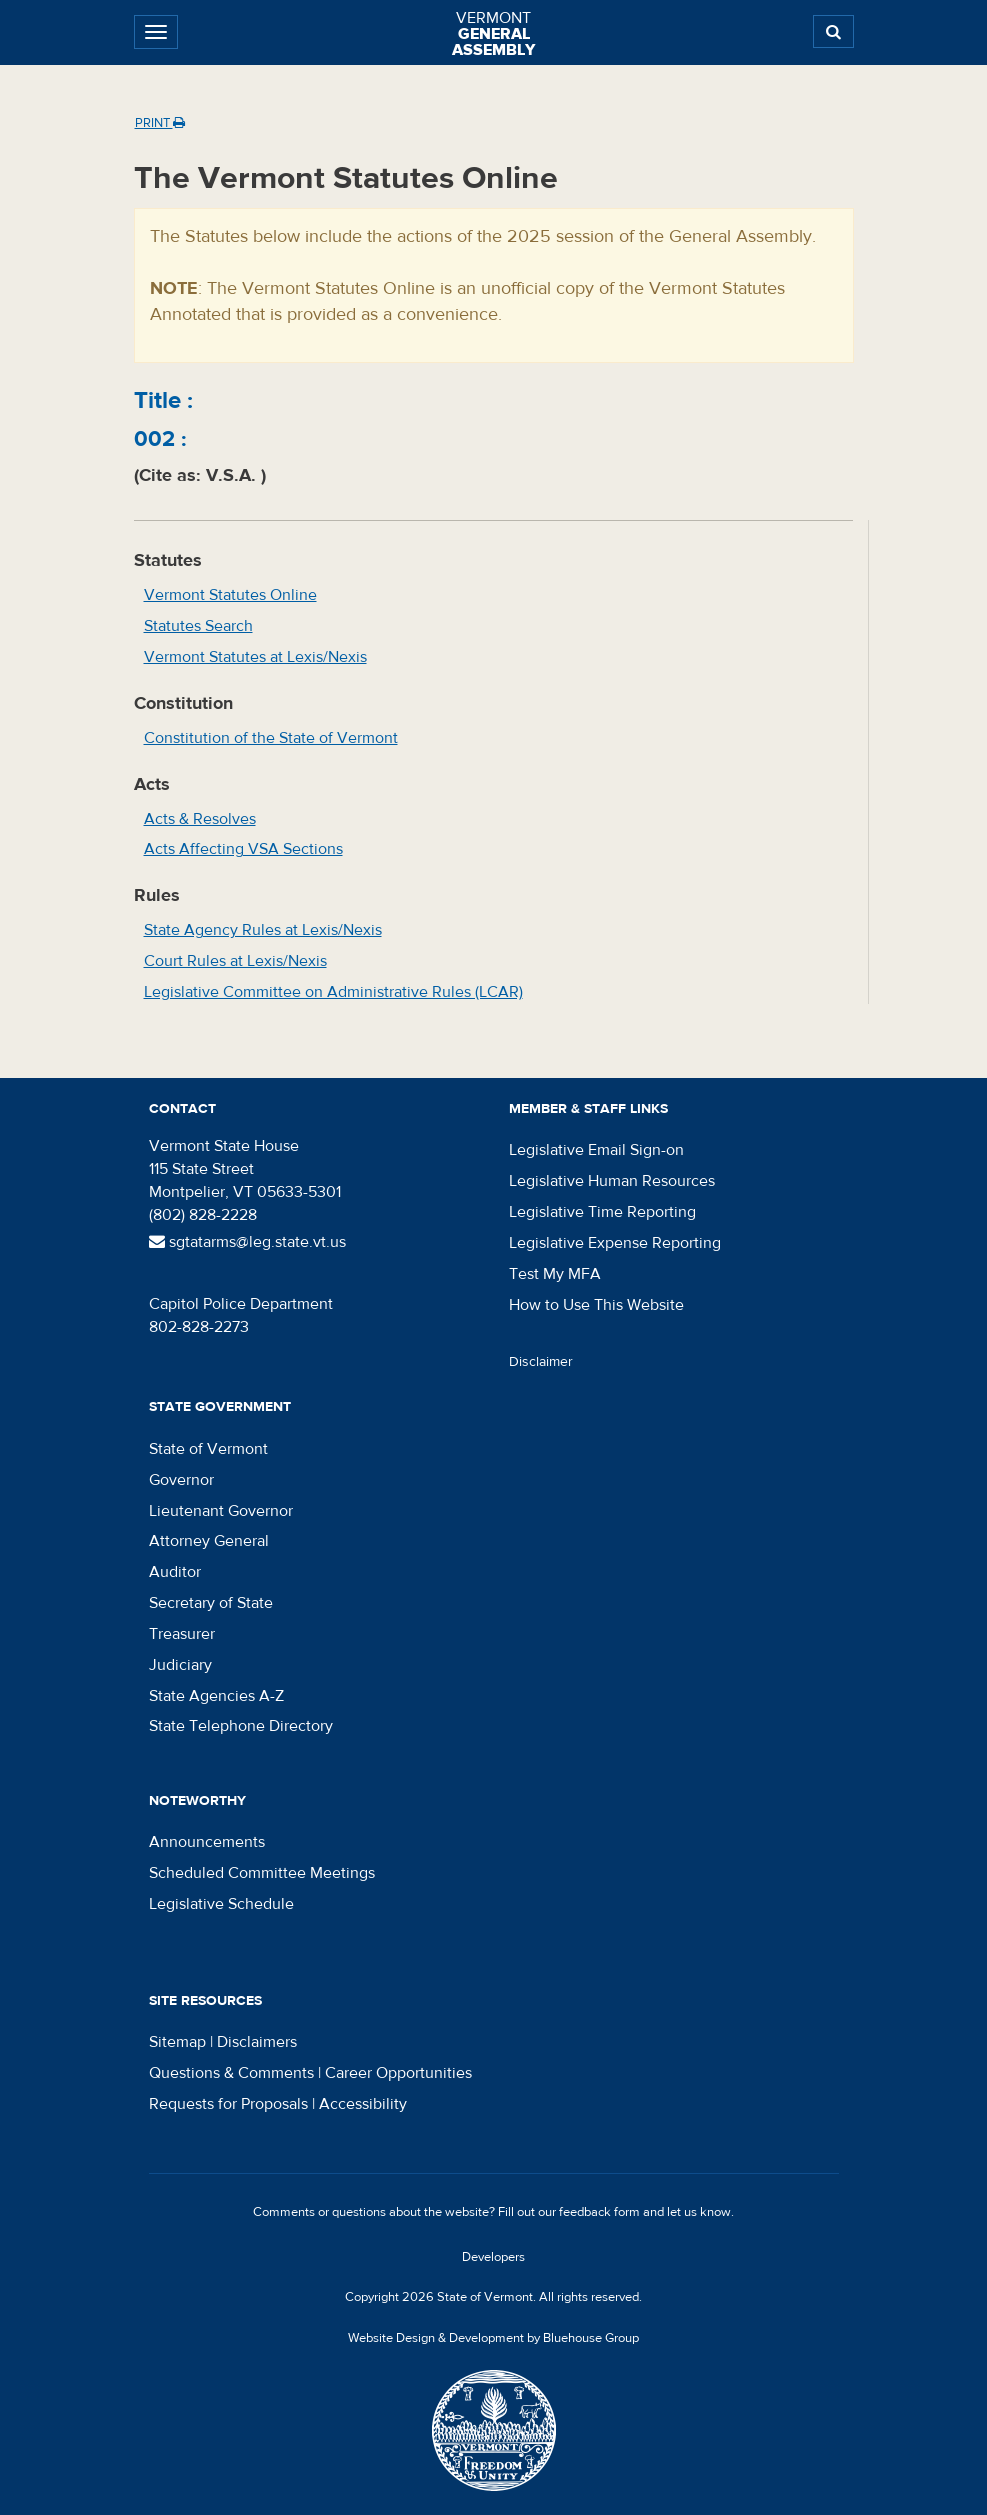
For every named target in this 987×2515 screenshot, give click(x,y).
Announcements (207, 1842)
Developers (493, 2257)
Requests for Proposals (228, 2104)
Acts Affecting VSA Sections (243, 849)
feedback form (599, 2212)
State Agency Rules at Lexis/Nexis (263, 930)
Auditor (175, 1572)
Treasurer (182, 1634)
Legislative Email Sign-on (596, 1150)
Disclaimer (541, 1362)
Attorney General (209, 1541)
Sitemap (177, 2042)
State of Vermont (208, 1449)
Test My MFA (555, 1274)
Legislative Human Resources (612, 1181)
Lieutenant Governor (221, 1511)
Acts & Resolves (200, 819)
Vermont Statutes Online (230, 595)
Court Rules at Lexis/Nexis (235, 961)
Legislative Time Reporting (602, 1212)
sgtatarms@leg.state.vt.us (247, 1242)
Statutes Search (198, 626)
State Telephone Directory (241, 1726)
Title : (163, 400)
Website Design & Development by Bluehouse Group (493, 2338)
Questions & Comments (231, 2073)
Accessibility (363, 2104)
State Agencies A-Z (216, 1696)
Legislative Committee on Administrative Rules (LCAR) (333, 992)
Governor (181, 1480)
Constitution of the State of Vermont (271, 738)
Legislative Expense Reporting (615, 1243)
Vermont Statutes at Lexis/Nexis (255, 657)
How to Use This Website (596, 1305)
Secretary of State (211, 1603)
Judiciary (180, 1665)
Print (160, 123)
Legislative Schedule (221, 1904)
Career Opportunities (398, 2073)
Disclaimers (257, 2042)
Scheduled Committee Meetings (262, 1873)
